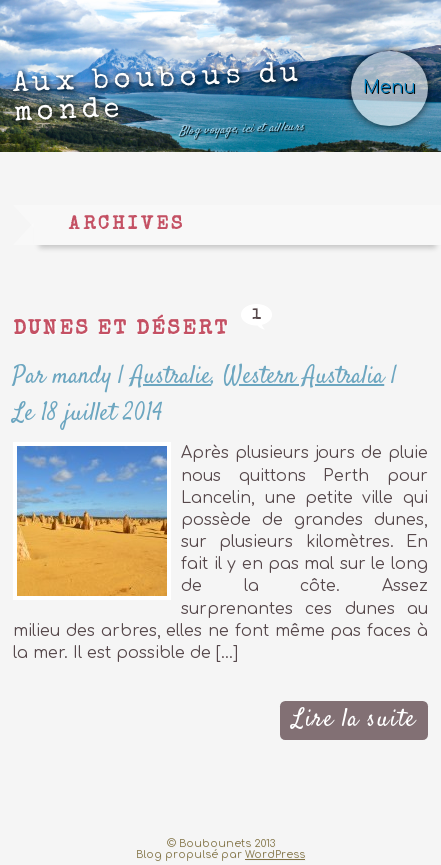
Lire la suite (354, 719)
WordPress (275, 854)
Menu (389, 87)
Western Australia (303, 376)
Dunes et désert (121, 329)
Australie (171, 376)
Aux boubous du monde (158, 102)
